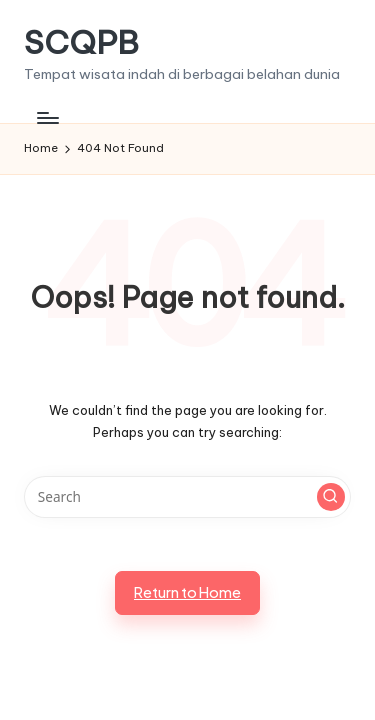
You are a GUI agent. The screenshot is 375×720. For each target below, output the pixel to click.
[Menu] (47, 117)
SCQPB (81, 42)
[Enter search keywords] (187, 497)
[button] (331, 497)
